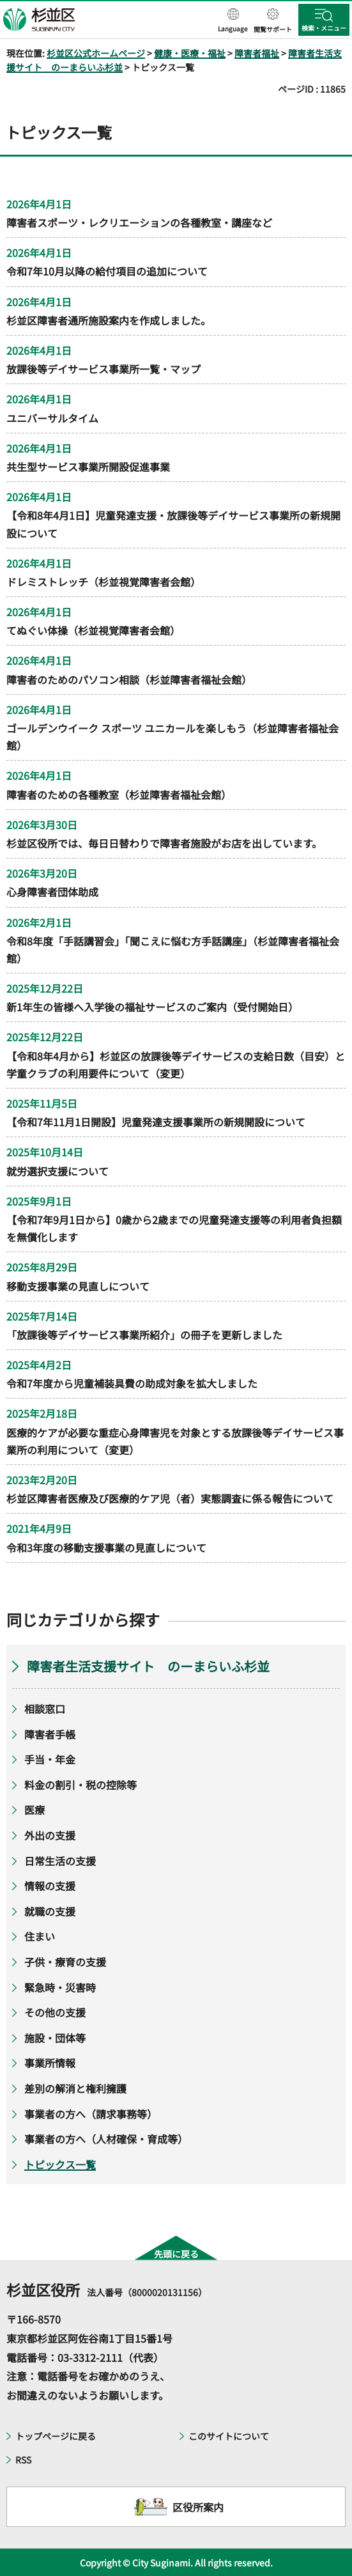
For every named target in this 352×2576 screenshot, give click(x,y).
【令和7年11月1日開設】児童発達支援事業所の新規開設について (155, 1121)
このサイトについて (228, 2436)
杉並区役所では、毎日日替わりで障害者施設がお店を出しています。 (164, 843)
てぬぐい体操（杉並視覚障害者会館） (93, 630)
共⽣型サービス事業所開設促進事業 (88, 466)
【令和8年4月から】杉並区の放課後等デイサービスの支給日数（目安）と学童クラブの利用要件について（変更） (175, 1064)
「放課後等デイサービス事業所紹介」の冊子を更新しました (144, 1334)
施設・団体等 (55, 2037)
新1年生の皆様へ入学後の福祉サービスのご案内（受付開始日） (152, 1006)
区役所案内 (198, 2507)
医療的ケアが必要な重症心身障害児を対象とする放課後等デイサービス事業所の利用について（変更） (175, 1441)
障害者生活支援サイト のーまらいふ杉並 (148, 1666)
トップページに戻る (55, 2436)
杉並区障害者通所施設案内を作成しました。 (108, 320)
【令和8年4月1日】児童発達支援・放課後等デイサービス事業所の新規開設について (173, 524)
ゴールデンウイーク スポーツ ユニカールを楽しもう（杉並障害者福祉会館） (172, 736)
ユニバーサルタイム (52, 418)
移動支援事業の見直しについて (77, 1286)
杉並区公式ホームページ (96, 53)
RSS (23, 2459)
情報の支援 (49, 1885)
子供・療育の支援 (65, 1961)
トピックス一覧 (60, 2164)
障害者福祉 (256, 53)
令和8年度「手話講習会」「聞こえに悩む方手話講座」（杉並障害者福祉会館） (172, 949)
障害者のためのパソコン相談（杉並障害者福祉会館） (129, 679)
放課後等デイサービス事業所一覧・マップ (103, 368)
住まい (39, 1936)
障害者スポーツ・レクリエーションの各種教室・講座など (139, 222)
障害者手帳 (49, 1734)
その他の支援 (55, 2012)
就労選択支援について (57, 1171)
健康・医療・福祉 (190, 53)
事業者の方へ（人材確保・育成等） (106, 2138)
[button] (233, 21)
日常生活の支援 (60, 1860)
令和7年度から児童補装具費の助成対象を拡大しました (131, 1383)
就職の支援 (49, 1911)
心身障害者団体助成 (52, 891)
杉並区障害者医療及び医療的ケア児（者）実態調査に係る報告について (169, 1498)
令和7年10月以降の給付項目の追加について (107, 271)
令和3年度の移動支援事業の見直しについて (106, 1547)
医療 (34, 1809)
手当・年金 (49, 1759)
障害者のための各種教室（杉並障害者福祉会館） (118, 794)
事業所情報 (49, 2062)
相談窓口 (44, 1708)
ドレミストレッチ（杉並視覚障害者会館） (103, 581)
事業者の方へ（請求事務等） (90, 2114)
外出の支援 (49, 1835)
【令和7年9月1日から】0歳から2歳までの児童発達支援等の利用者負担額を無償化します (174, 1228)
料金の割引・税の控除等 (80, 1784)
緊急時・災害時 (60, 1987)
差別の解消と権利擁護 (75, 2088)
